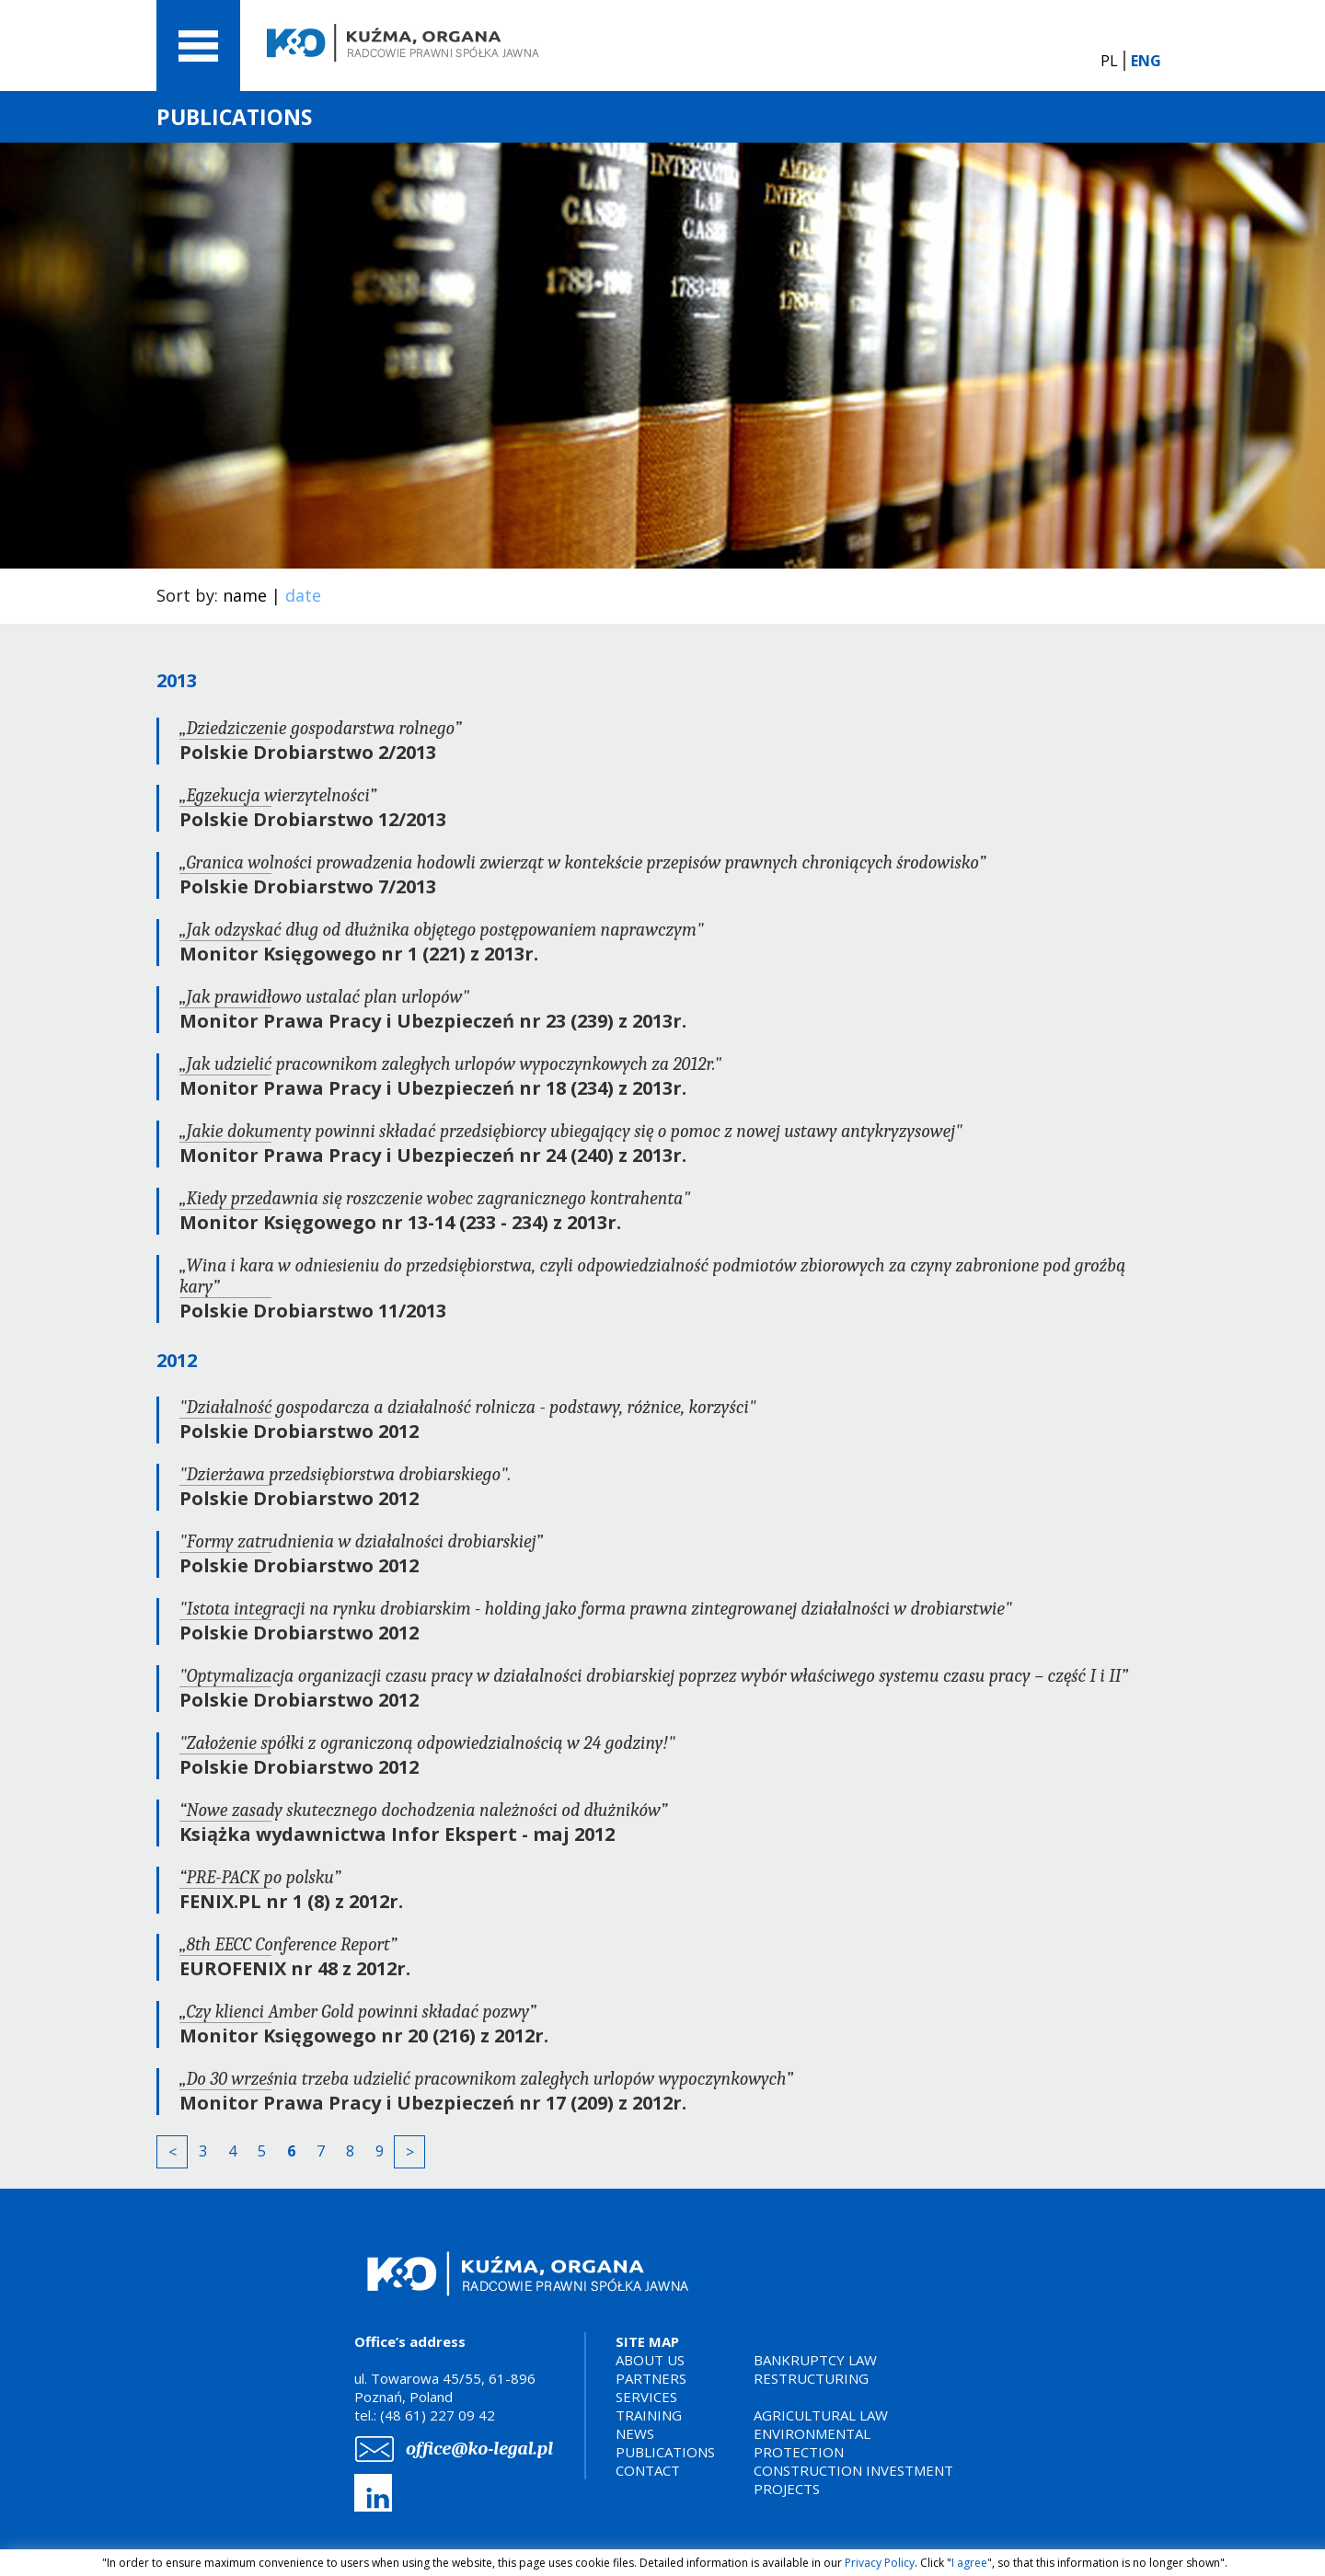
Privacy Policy (880, 2562)
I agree (969, 2562)
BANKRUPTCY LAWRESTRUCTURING (815, 2369)
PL (1109, 61)
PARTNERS (651, 2378)
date (303, 595)
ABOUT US (650, 2360)
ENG (1146, 61)
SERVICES (646, 2396)
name (245, 595)
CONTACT (648, 2470)
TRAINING (649, 2415)
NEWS (635, 2433)
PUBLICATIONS (665, 2452)
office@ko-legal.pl (479, 2448)
